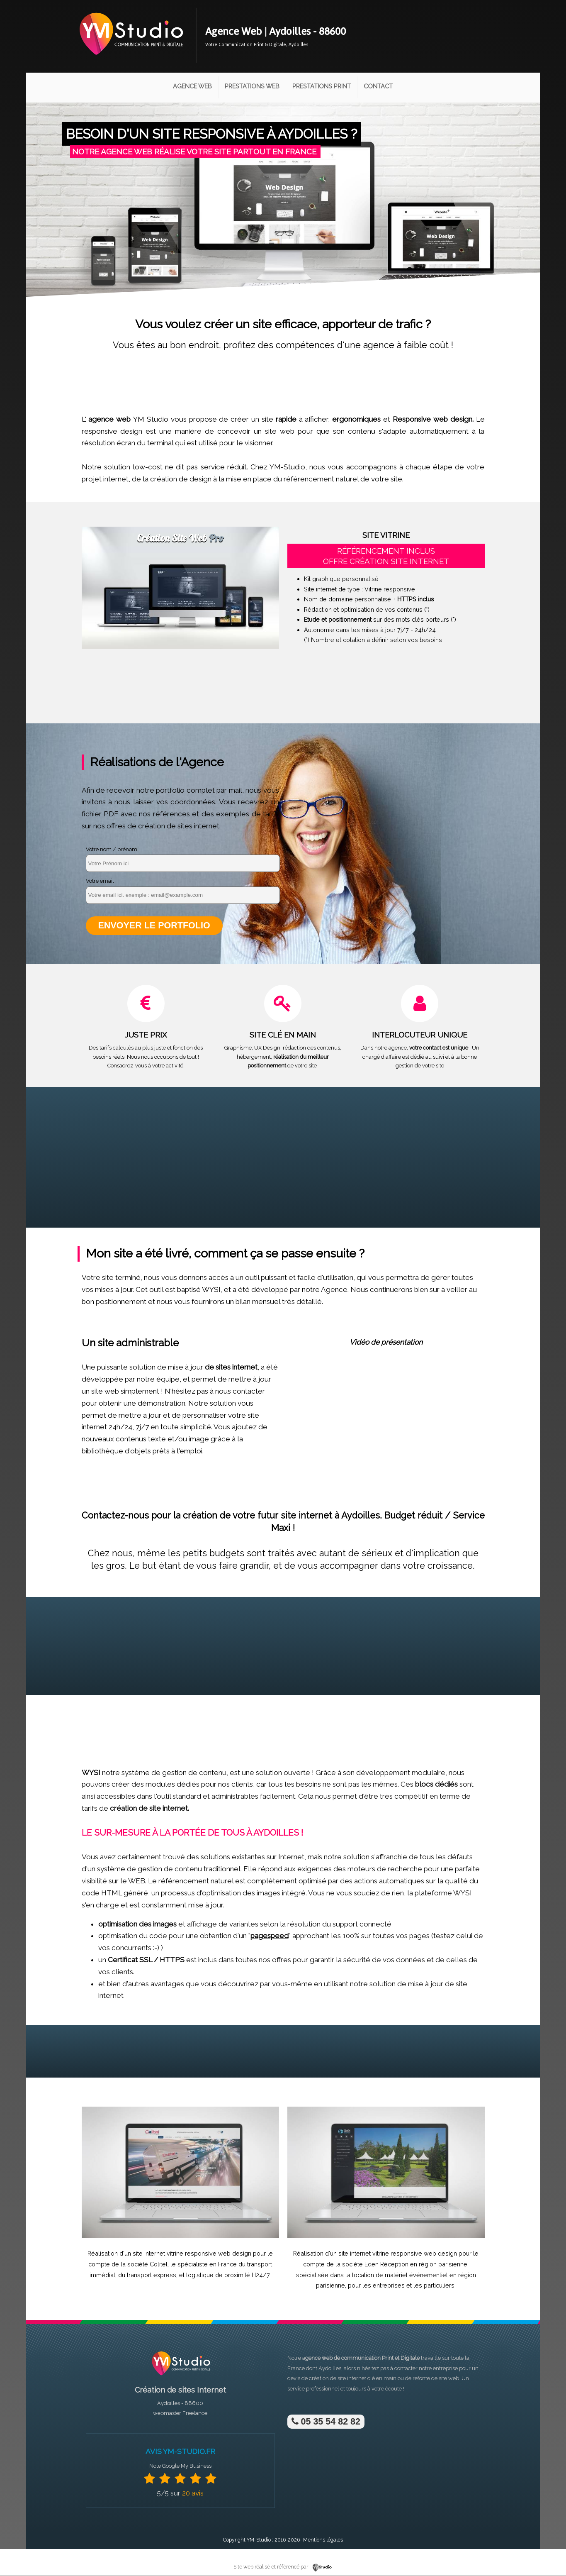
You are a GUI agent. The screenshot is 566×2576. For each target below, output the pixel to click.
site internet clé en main (367, 2379)
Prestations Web (252, 86)
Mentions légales (323, 2540)
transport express (151, 2275)
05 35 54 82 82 (326, 2422)
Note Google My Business (180, 2466)
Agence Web (192, 86)
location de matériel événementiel (400, 2275)
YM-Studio (259, 2540)
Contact (378, 86)
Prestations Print (321, 86)
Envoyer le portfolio (154, 926)
